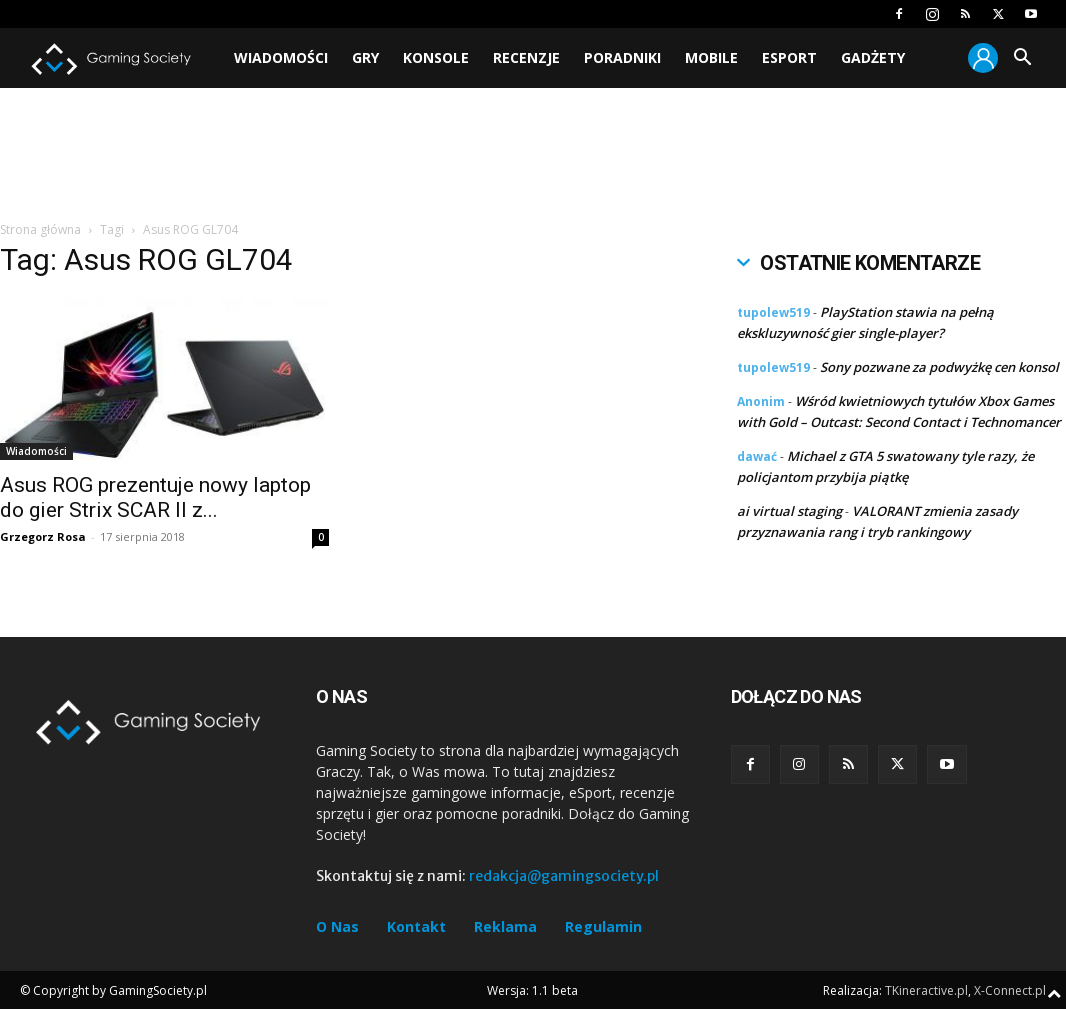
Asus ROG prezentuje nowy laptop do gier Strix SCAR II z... (155, 497)
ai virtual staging (789, 511)
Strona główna (40, 229)
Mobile (711, 57)
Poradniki (622, 57)
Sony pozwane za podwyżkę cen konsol (939, 367)
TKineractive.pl (926, 990)
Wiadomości (281, 57)
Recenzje (526, 57)
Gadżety (873, 57)
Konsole (436, 57)
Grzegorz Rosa (43, 536)
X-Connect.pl (1010, 990)
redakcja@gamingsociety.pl (564, 876)
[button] (1022, 59)
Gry (365, 57)
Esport (789, 57)
